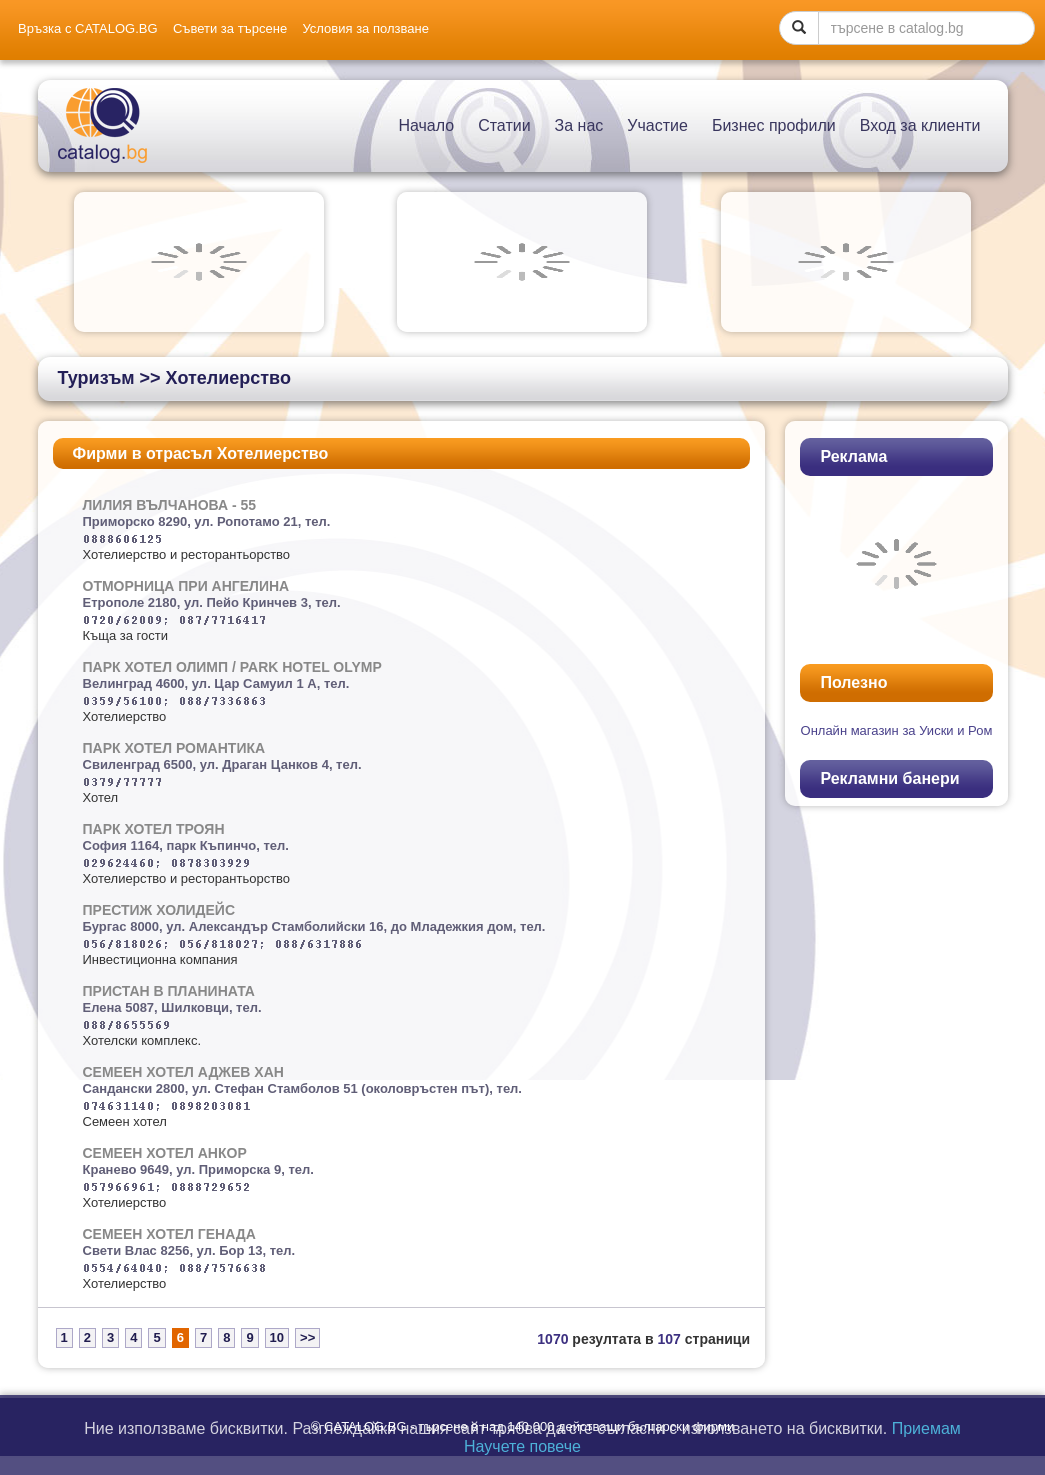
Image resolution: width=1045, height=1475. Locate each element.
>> (307, 1337)
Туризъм (96, 378)
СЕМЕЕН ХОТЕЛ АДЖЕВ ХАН (183, 1072)
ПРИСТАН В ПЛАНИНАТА (169, 991)
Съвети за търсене (230, 28)
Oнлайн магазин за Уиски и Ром (897, 730)
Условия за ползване (365, 28)
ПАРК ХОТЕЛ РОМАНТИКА (174, 748)
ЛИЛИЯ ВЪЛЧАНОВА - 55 (170, 505)
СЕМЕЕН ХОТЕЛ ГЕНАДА (169, 1234)
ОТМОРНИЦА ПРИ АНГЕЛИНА (186, 586)
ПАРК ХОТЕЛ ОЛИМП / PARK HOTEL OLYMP (232, 667)
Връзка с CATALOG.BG (88, 28)
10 (277, 1337)
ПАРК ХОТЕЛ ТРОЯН (154, 829)
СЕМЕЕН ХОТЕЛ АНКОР (165, 1153)
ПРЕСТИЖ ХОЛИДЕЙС (159, 910)
